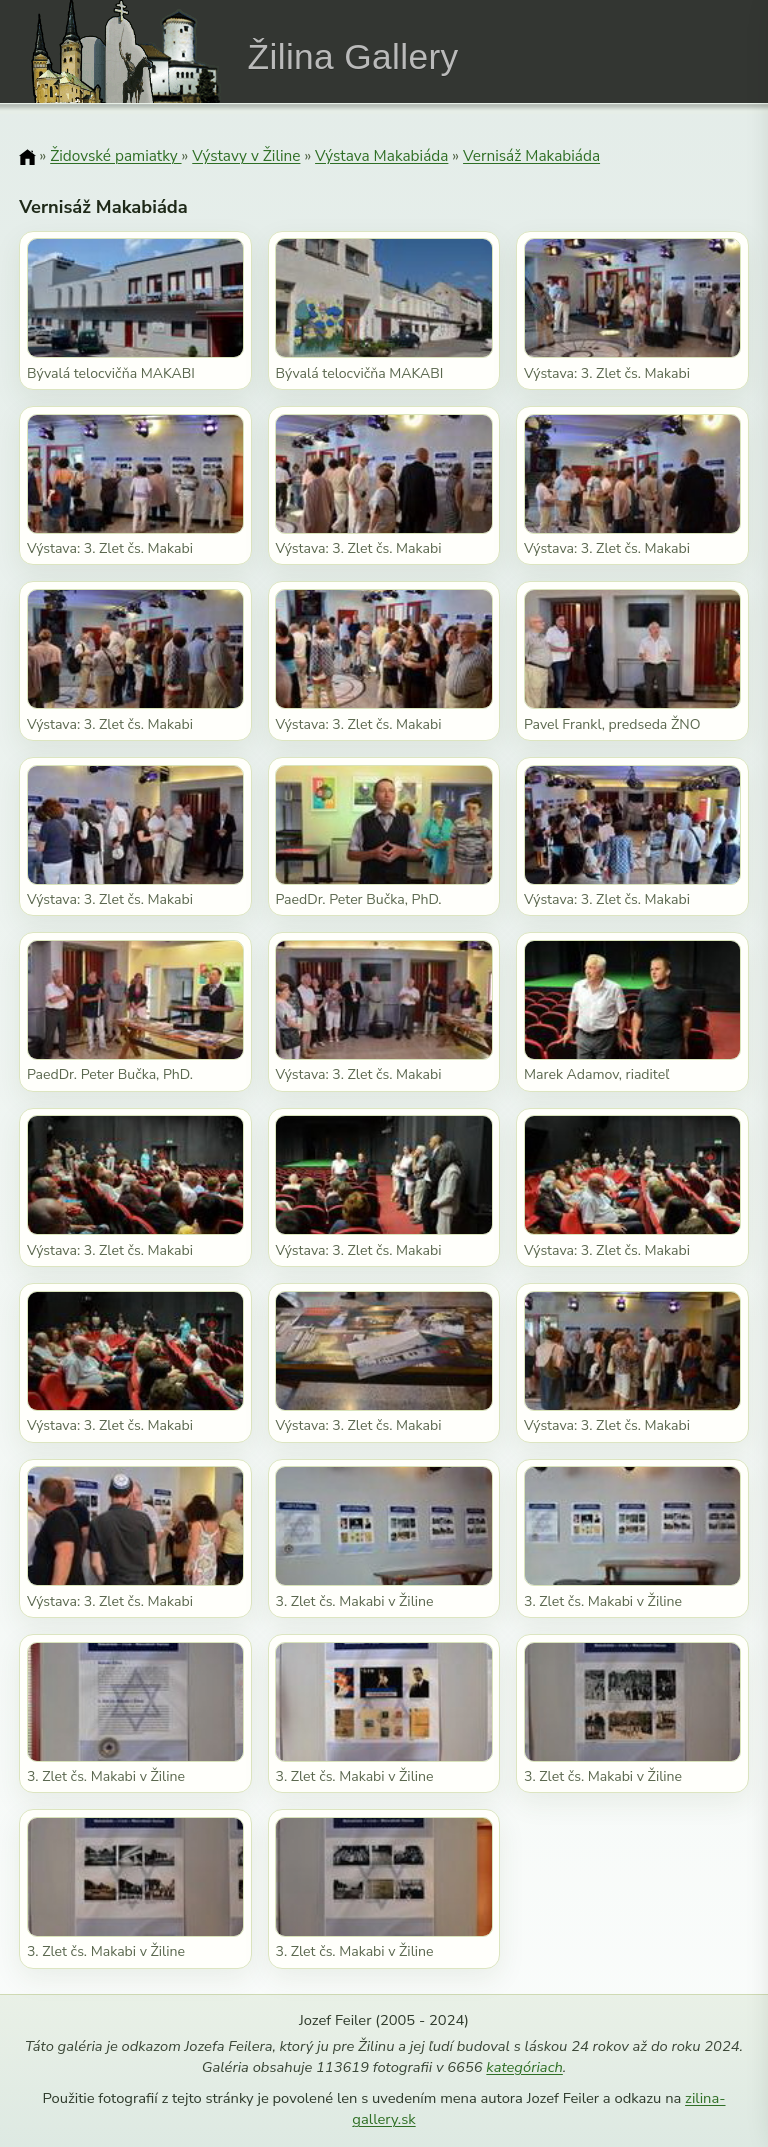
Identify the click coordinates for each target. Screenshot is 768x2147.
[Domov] (27, 157)
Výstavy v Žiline (246, 155)
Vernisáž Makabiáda (531, 155)
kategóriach (524, 2067)
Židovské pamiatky (115, 155)
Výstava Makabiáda (381, 155)
